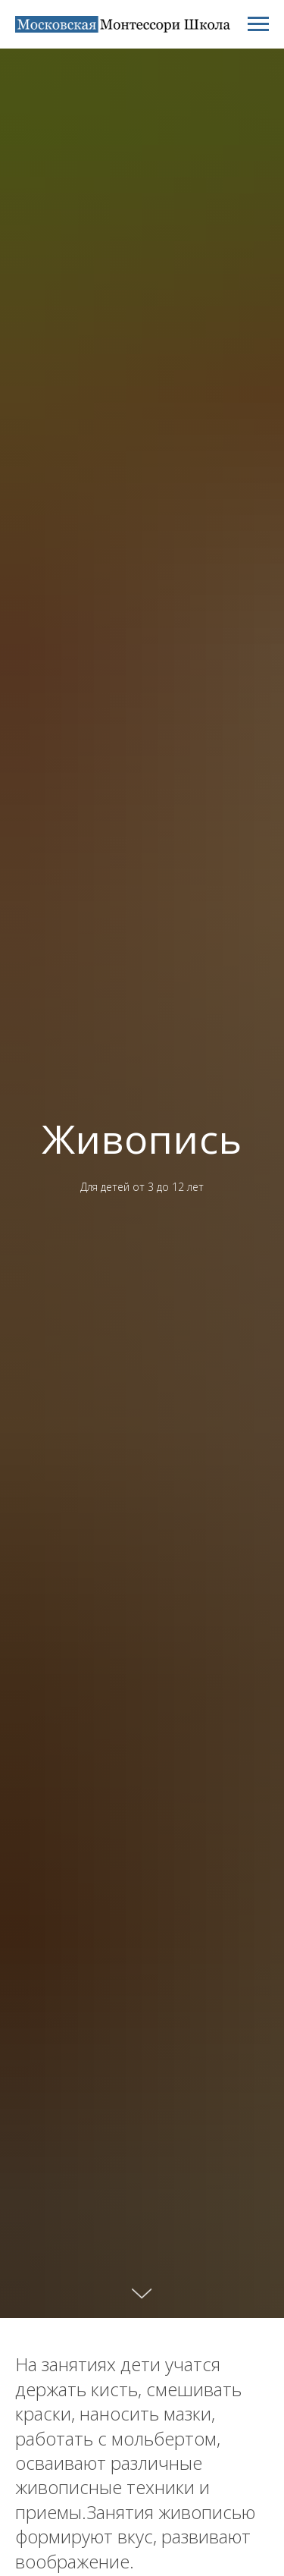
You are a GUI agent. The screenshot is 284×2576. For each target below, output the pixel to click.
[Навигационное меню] (258, 24)
